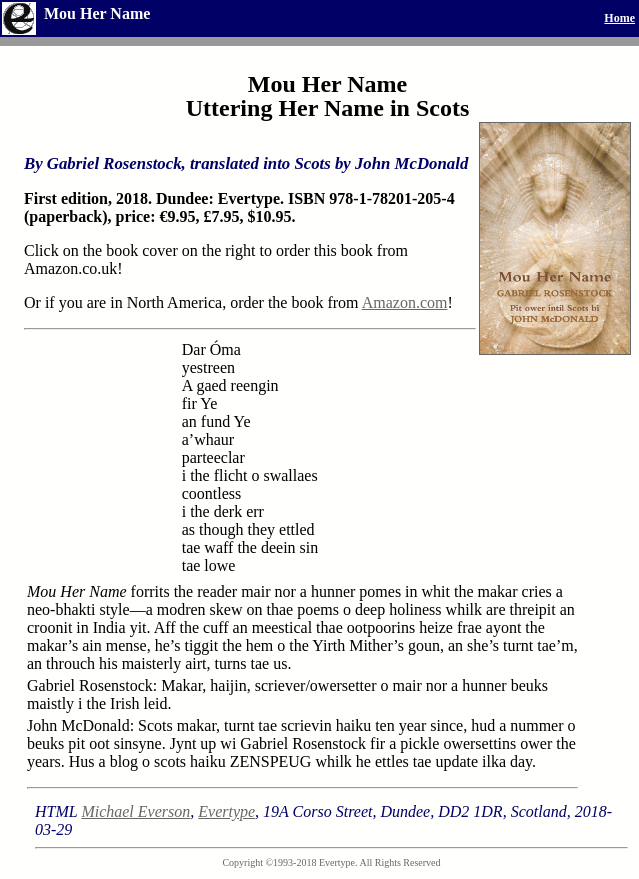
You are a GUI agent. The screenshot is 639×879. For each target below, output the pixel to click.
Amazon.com (405, 302)
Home (619, 18)
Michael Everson (135, 811)
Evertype (226, 811)
